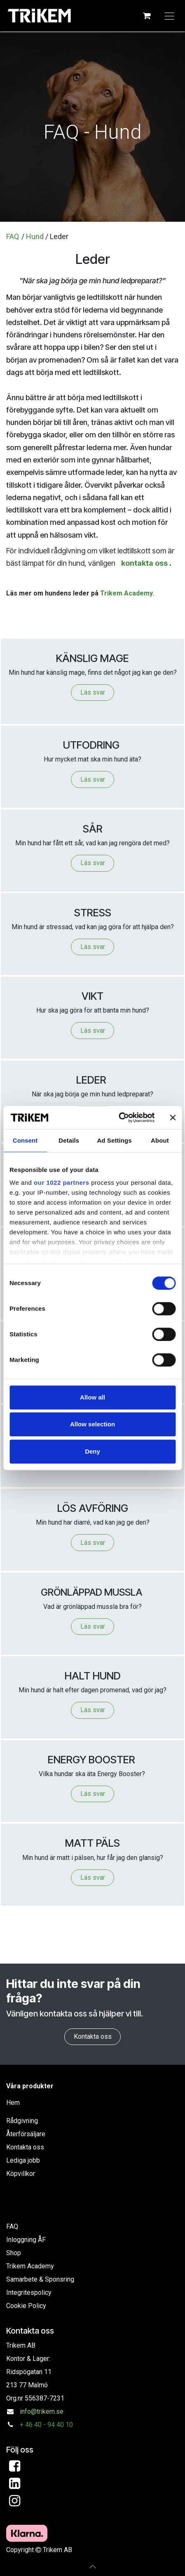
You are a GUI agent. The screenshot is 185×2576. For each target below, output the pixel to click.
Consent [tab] (25, 1140)
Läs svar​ (92, 1710)
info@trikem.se (41, 2411)
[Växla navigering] (169, 16)
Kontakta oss (93, 2036)
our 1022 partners (61, 1182)
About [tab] (160, 1140)
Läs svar (92, 692)
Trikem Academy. (127, 593)
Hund (35, 236)
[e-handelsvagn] (147, 16)
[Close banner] (173, 1117)
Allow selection (92, 1424)
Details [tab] (69, 1140)
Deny (92, 1451)
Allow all (92, 1397)
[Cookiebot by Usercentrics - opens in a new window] (118, 1117)
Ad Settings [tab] (114, 1140)
